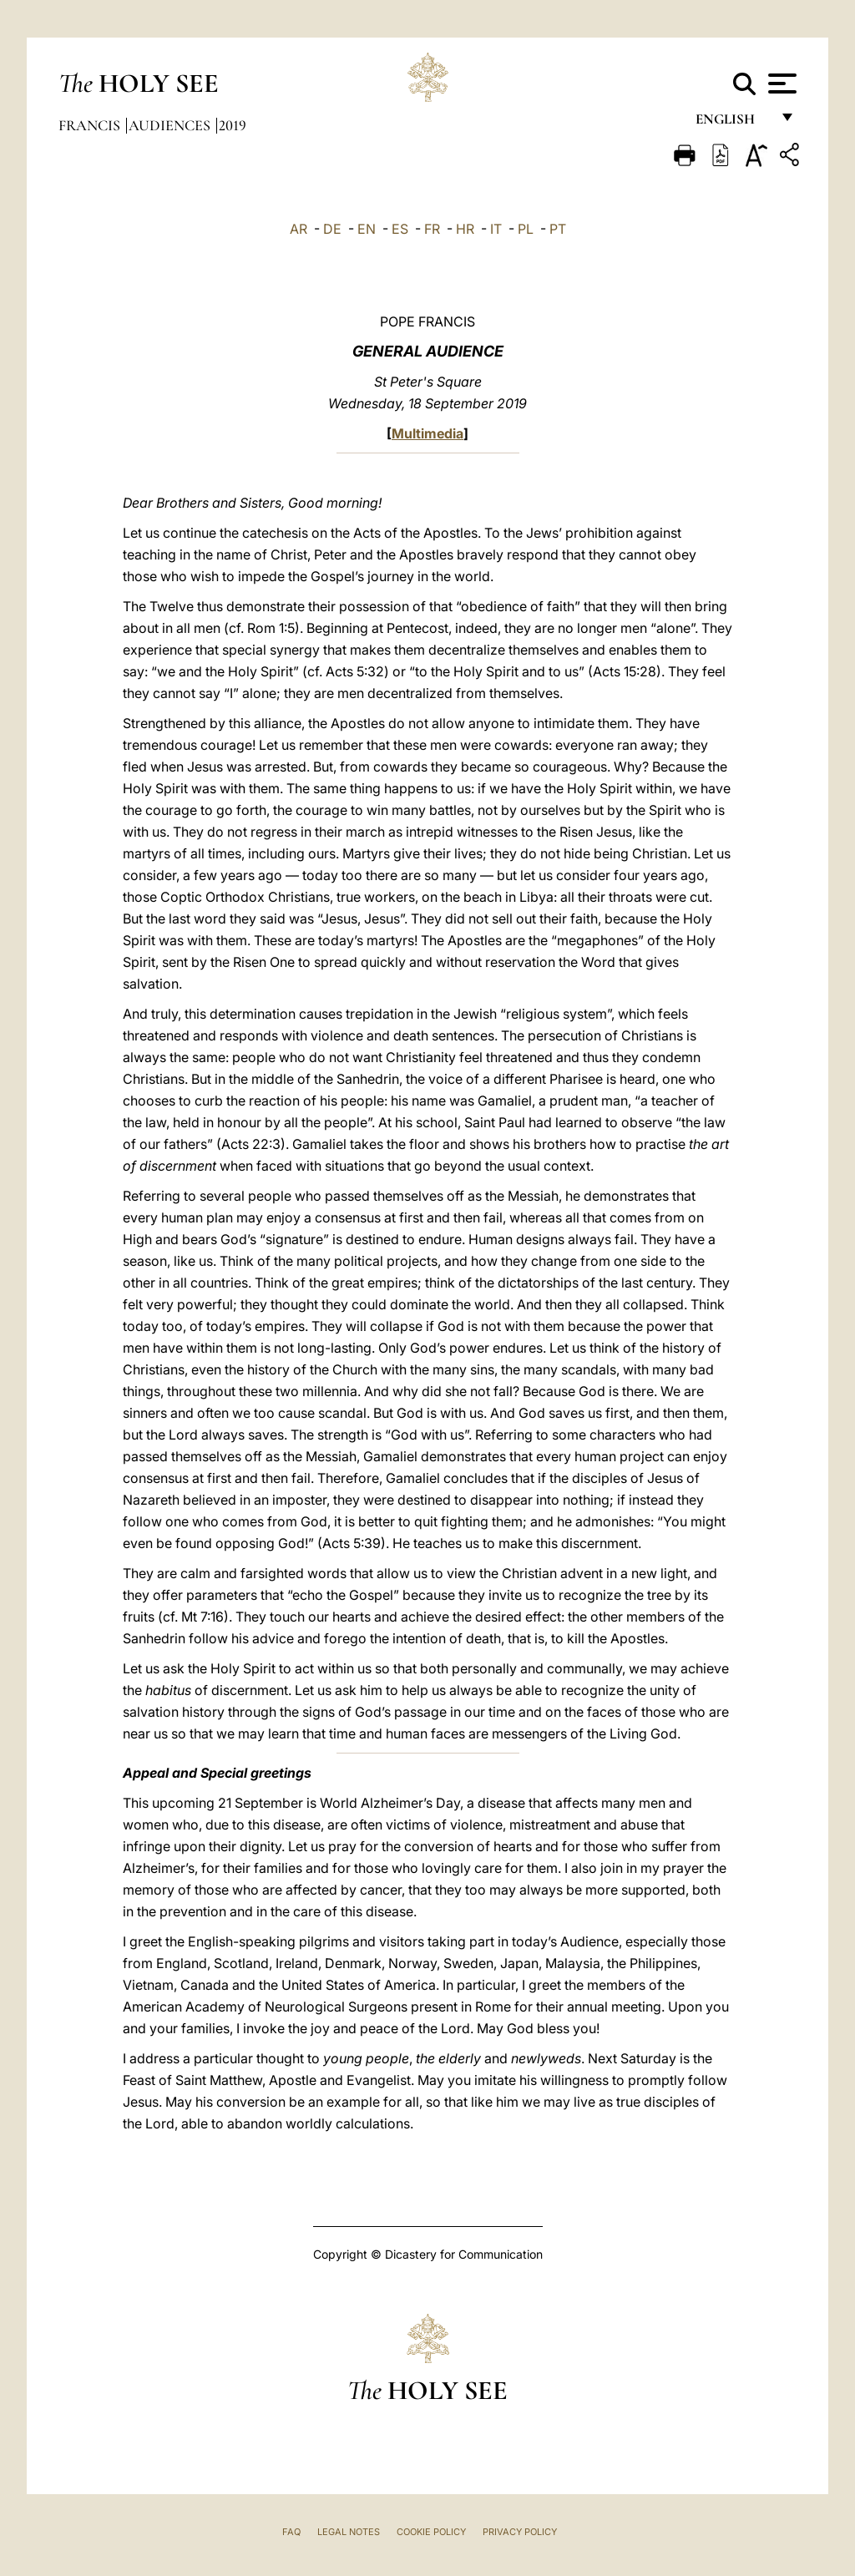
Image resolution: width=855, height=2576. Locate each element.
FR (432, 228)
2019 (232, 125)
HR (465, 228)
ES (400, 228)
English (733, 123)
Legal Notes (348, 2532)
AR (298, 228)
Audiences (171, 125)
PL (526, 228)
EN (366, 228)
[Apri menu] (780, 83)
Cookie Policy (431, 2532)
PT (557, 228)
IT (496, 228)
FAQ (291, 2532)
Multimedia (427, 433)
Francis (91, 125)
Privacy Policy (520, 2532)
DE (332, 228)
